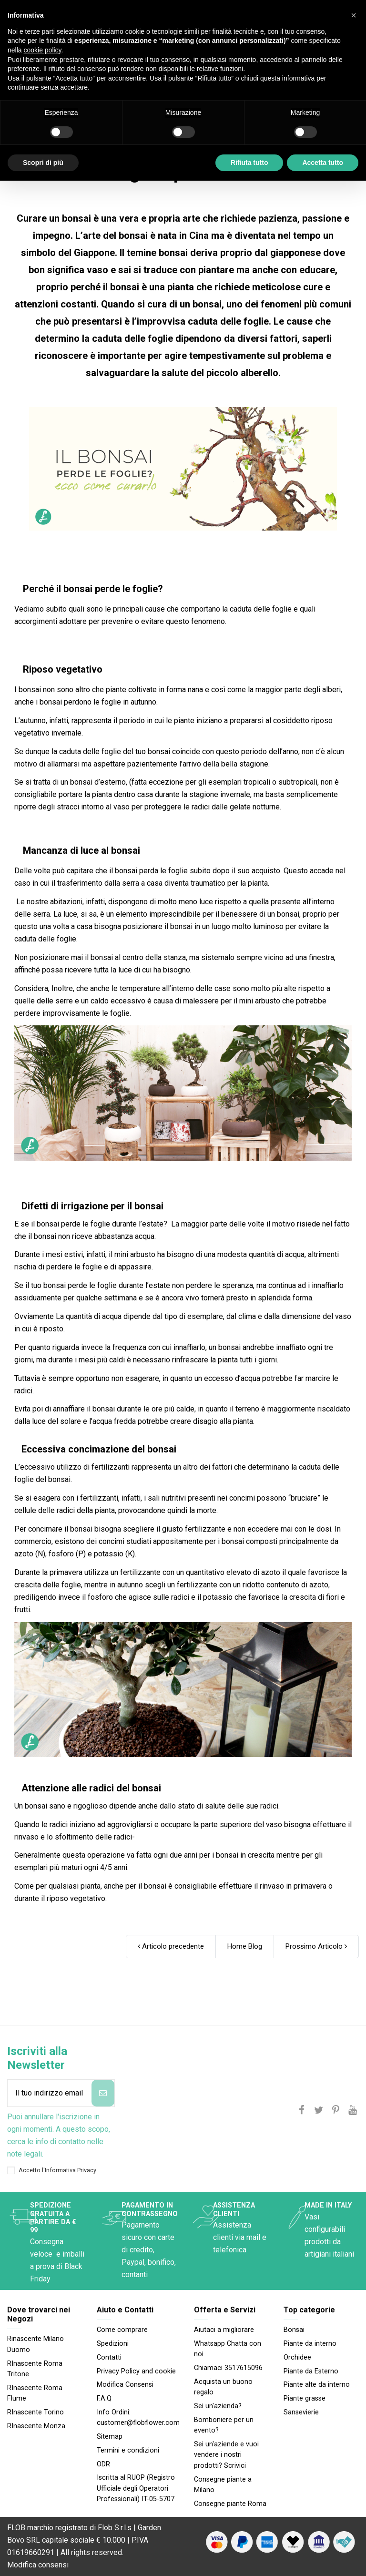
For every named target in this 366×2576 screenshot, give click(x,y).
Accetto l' (57, 2170)
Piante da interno (310, 2344)
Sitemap (109, 2437)
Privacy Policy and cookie (136, 2371)
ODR (103, 2464)
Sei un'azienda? (218, 2406)
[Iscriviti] (103, 2093)
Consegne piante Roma (230, 2504)
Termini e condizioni (128, 2450)
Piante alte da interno (317, 2385)
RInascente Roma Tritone (34, 2369)
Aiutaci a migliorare (224, 2330)
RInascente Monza (36, 2426)
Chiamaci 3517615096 (228, 2368)
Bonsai (294, 2330)
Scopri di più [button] (43, 162)
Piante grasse (304, 2398)
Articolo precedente (171, 1946)
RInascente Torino (35, 2412)
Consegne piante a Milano (223, 2484)
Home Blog (244, 1946)
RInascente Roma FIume (34, 2393)
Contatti (109, 2357)
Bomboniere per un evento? (224, 2425)
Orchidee (297, 2357)
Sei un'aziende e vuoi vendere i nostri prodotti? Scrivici (226, 2455)
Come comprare (122, 2330)
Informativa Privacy (70, 2170)
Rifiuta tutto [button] (249, 162)
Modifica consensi (38, 2564)
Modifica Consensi (125, 2385)
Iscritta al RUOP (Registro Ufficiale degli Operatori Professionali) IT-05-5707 (136, 2488)
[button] (353, 15)
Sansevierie (301, 2412)
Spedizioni (113, 2344)
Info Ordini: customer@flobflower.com (138, 2417)
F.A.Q (104, 2398)
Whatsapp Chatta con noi (227, 2349)
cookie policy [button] (42, 50)
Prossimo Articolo (316, 1946)
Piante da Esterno (311, 2371)
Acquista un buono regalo (223, 2387)
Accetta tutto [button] (322, 162)
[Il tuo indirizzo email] (50, 2093)
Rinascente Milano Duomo (35, 2344)
